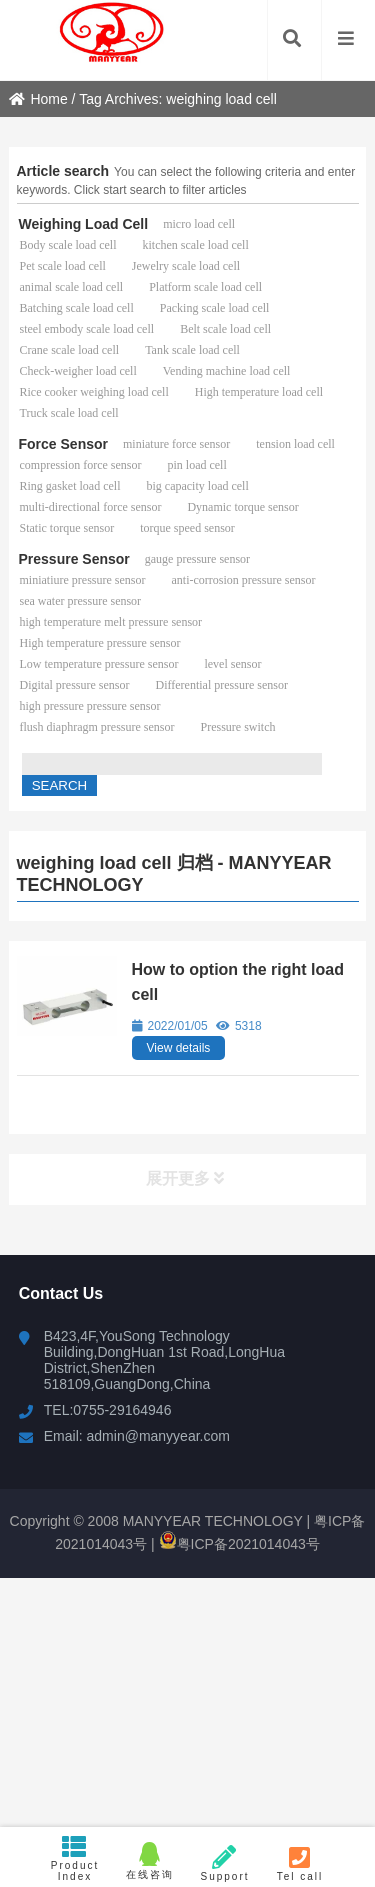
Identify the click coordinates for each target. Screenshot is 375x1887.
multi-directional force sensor (91, 507)
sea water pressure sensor (81, 601)
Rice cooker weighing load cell (94, 392)
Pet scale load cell (63, 266)
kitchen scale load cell (195, 245)
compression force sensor (81, 465)
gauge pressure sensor (197, 559)
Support (225, 1863)
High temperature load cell (259, 392)
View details (179, 1048)
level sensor (232, 664)
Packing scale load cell (215, 308)
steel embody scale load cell (87, 329)
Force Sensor (63, 444)
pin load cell (196, 465)
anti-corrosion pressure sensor (243, 580)
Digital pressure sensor (75, 685)
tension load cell (295, 444)
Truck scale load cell (69, 413)
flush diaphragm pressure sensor (97, 727)
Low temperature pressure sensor (99, 664)
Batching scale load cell (77, 308)
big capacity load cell (197, 486)
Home (38, 99)
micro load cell (199, 224)
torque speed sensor (187, 528)
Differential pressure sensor (221, 685)
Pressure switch (237, 727)
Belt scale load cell (225, 329)
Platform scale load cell (205, 287)
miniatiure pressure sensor (83, 580)
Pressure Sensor (74, 559)
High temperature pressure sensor (100, 643)
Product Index (75, 1858)
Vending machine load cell (227, 371)
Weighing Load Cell (84, 224)
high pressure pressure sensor (90, 706)
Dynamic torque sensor (242, 507)
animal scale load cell (72, 287)
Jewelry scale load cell (186, 266)
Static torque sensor (67, 528)
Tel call (300, 1863)
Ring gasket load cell (70, 486)
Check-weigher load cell (78, 371)
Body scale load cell (68, 245)
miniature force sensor (176, 444)
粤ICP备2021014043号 (239, 1544)
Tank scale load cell (192, 350)
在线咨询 (150, 1861)
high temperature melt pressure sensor (111, 622)
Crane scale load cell (70, 350)
